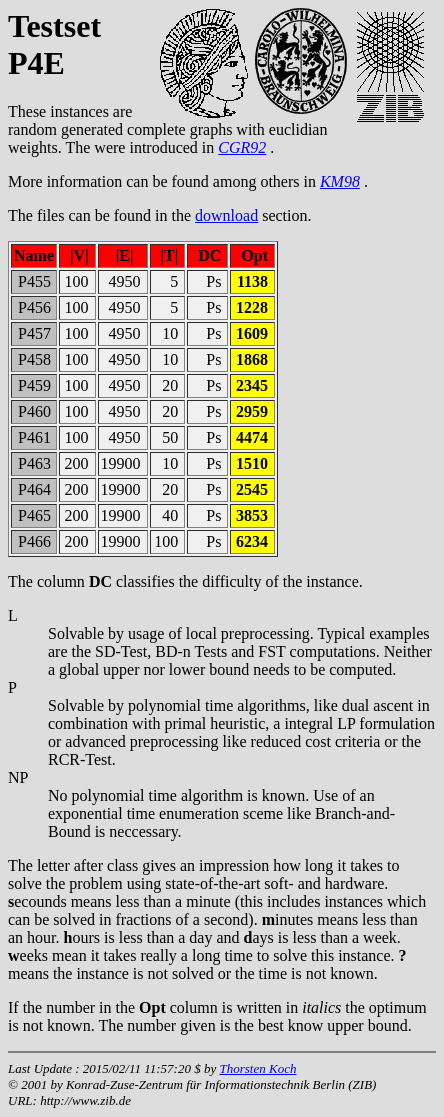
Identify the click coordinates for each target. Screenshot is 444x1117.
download (226, 215)
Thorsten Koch (257, 1068)
